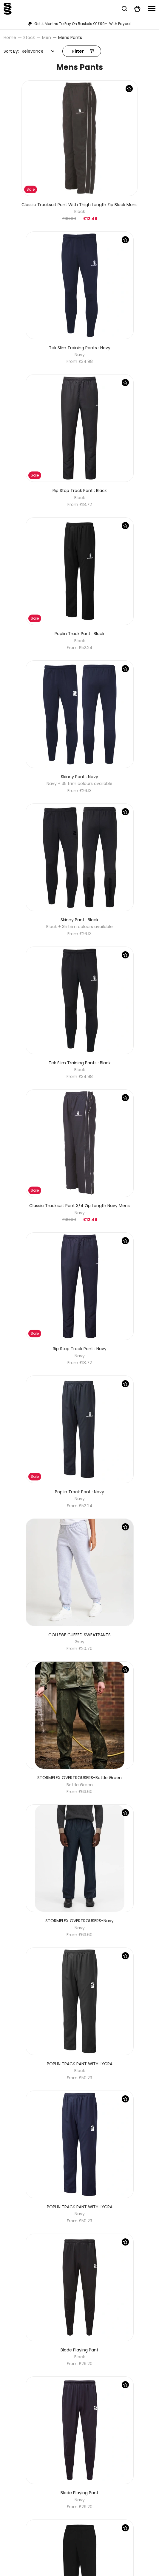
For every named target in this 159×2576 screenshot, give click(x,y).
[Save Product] (129, 88)
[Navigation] (151, 8)
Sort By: (11, 51)
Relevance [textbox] (33, 51)
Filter (83, 51)
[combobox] (38, 51)
